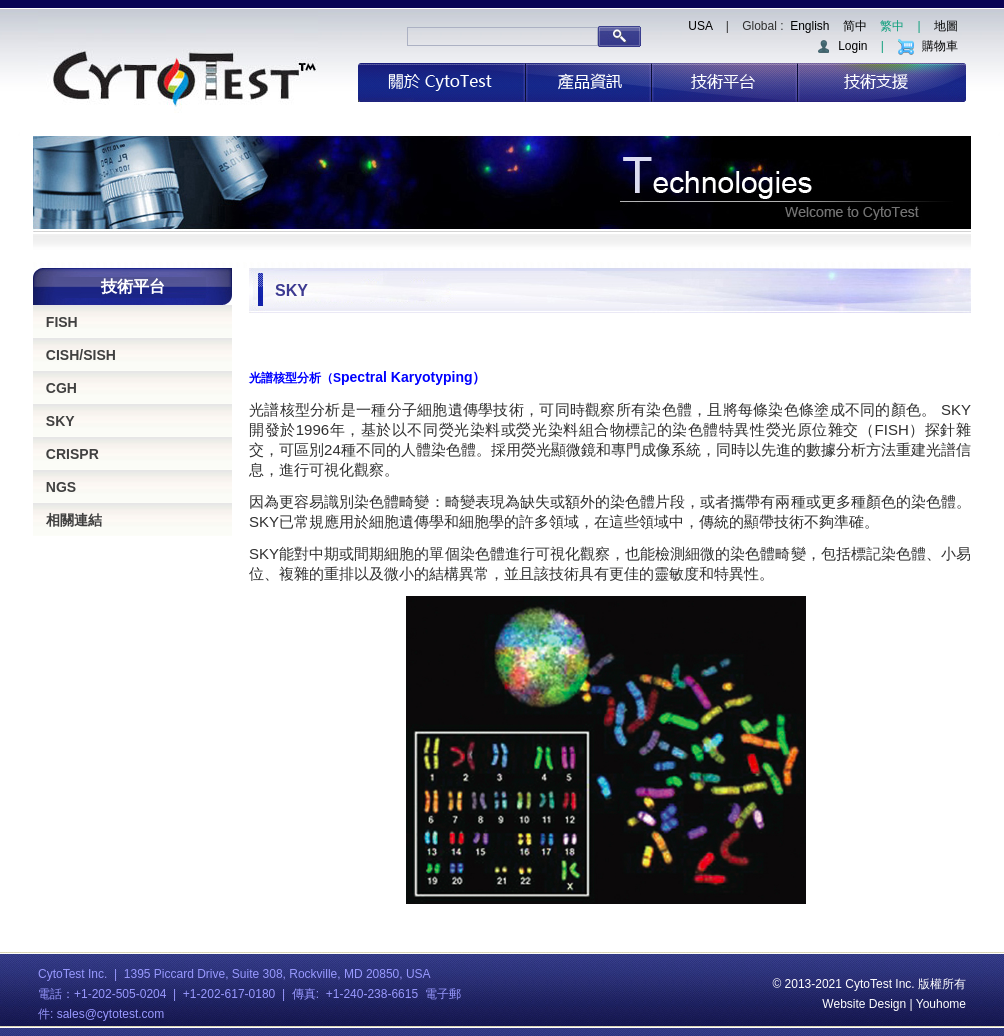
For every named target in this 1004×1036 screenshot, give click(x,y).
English (809, 26)
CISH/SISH (81, 355)
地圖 (946, 26)
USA (700, 26)
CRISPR (72, 454)
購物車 (927, 46)
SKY (60, 421)
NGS (61, 487)
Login (841, 46)
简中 (855, 26)
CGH (61, 388)
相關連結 (74, 520)
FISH (62, 322)
